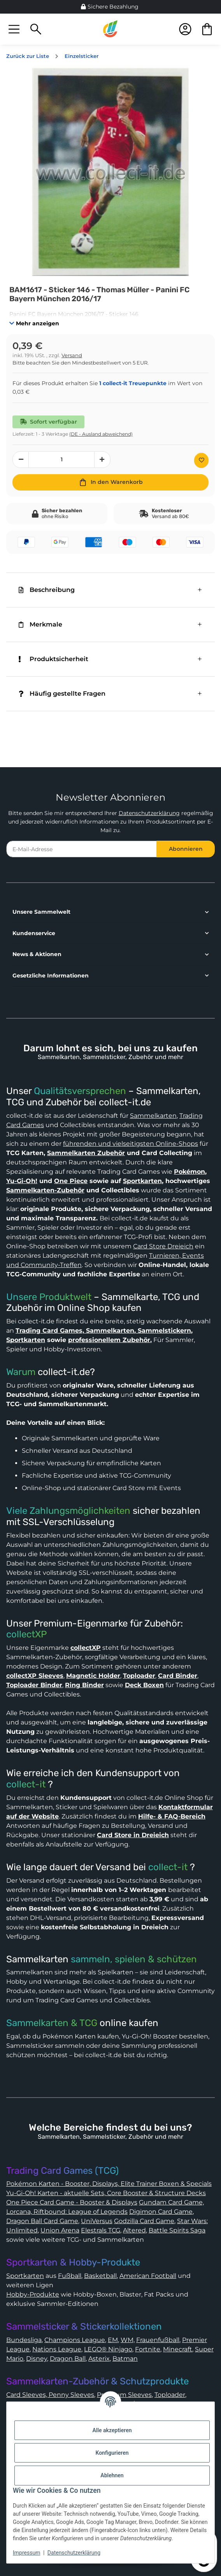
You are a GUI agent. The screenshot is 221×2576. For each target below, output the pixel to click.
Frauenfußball (157, 2340)
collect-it (26, 1784)
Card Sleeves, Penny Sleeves (50, 2394)
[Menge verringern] (20, 460)
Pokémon (189, 1171)
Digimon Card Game (161, 2211)
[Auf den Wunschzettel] (201, 460)
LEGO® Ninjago (108, 2349)
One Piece (71, 1181)
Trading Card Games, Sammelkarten (75, 1330)
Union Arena (59, 2230)
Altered (134, 2230)
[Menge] (62, 459)
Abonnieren (186, 848)
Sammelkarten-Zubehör (45, 1190)
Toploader (169, 2394)
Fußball (69, 2275)
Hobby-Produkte (32, 2294)
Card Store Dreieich (163, 1246)
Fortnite (147, 2349)
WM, (128, 2340)
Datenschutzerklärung (149, 813)
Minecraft (177, 2349)
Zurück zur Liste (27, 56)
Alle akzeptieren (112, 2430)
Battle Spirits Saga (177, 2230)
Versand (71, 355)
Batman (125, 2358)
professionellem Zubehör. (110, 1340)
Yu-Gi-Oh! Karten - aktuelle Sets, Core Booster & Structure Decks (106, 2193)
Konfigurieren (111, 2453)
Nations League (56, 2349)
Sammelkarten (153, 1115)
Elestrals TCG (100, 2230)
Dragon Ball (68, 2358)
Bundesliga (24, 2340)
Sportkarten (142, 1181)
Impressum (26, 2553)
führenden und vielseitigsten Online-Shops (130, 1143)
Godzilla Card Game (144, 2221)
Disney (36, 2358)
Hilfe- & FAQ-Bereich (171, 1816)
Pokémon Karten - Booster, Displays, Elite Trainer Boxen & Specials (109, 2183)
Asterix (99, 2358)
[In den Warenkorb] (110, 482)
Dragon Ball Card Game (42, 2221)
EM (113, 2340)
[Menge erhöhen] (102, 460)
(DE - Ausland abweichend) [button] (101, 434)
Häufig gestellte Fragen (62, 693)
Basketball (100, 2275)
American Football (147, 2275)
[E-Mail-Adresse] (81, 849)
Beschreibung (47, 589)
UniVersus (96, 2221)
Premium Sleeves (124, 2394)
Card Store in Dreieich (133, 1835)
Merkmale (40, 624)
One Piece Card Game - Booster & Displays (71, 2202)
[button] (14, 29)
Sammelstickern (163, 1330)
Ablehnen (111, 2475)
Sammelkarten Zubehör (86, 1153)
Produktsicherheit (53, 659)
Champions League (74, 2340)
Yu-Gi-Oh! (21, 1181)
